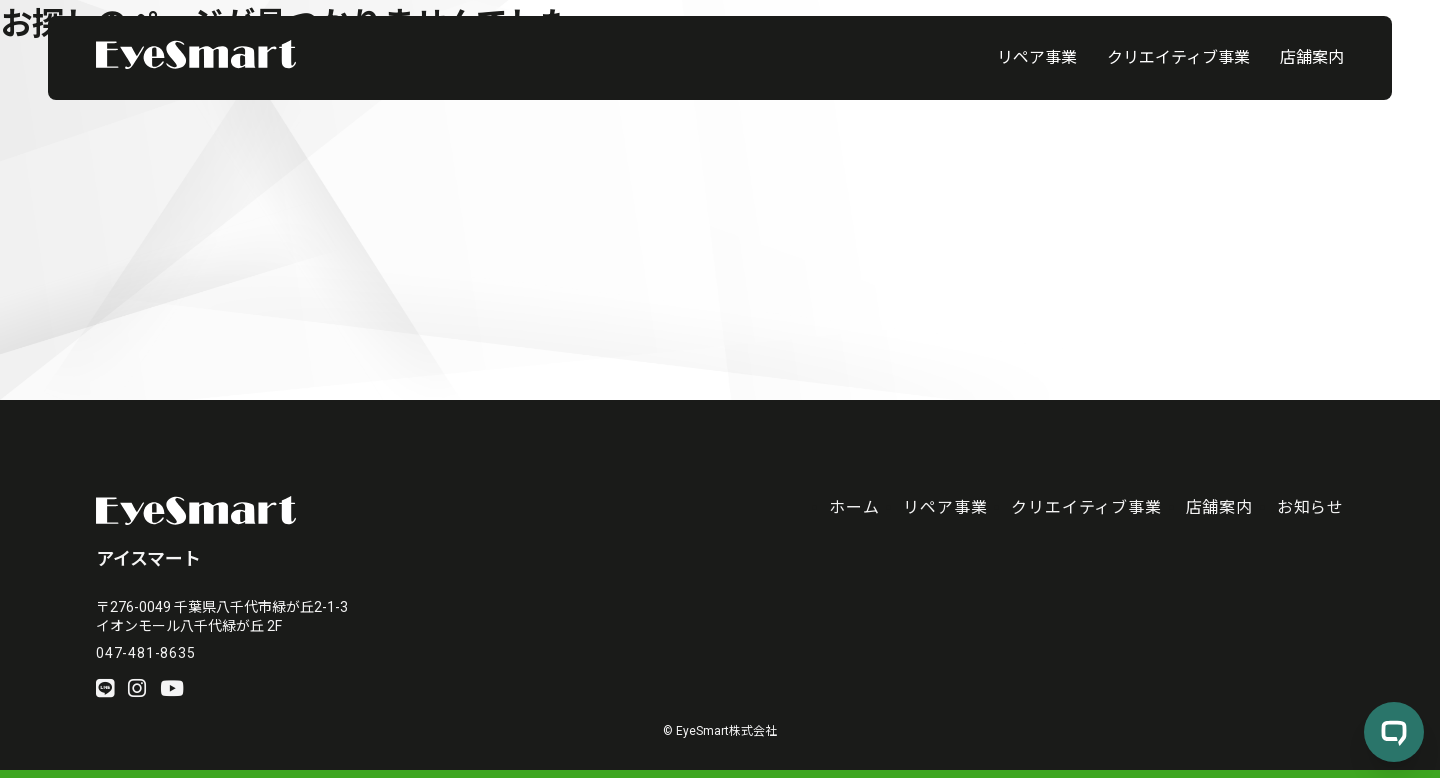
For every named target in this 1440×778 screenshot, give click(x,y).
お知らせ (1310, 507)
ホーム (854, 507)
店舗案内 (1312, 57)
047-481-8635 (146, 653)
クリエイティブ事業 (1178, 57)
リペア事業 (1037, 57)
